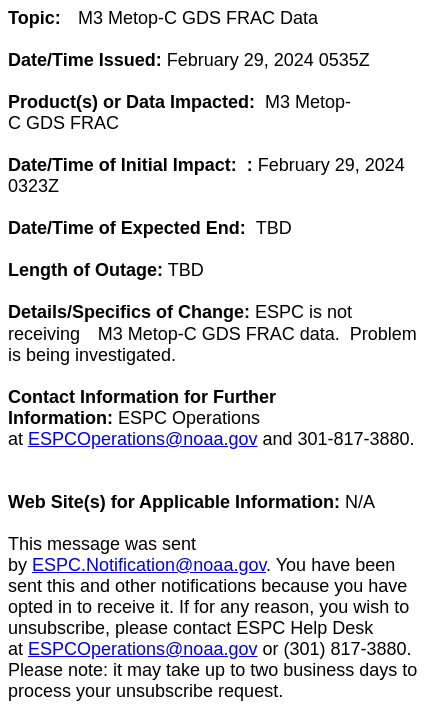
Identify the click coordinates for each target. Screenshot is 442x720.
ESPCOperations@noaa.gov (142, 439)
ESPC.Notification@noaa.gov (149, 565)
